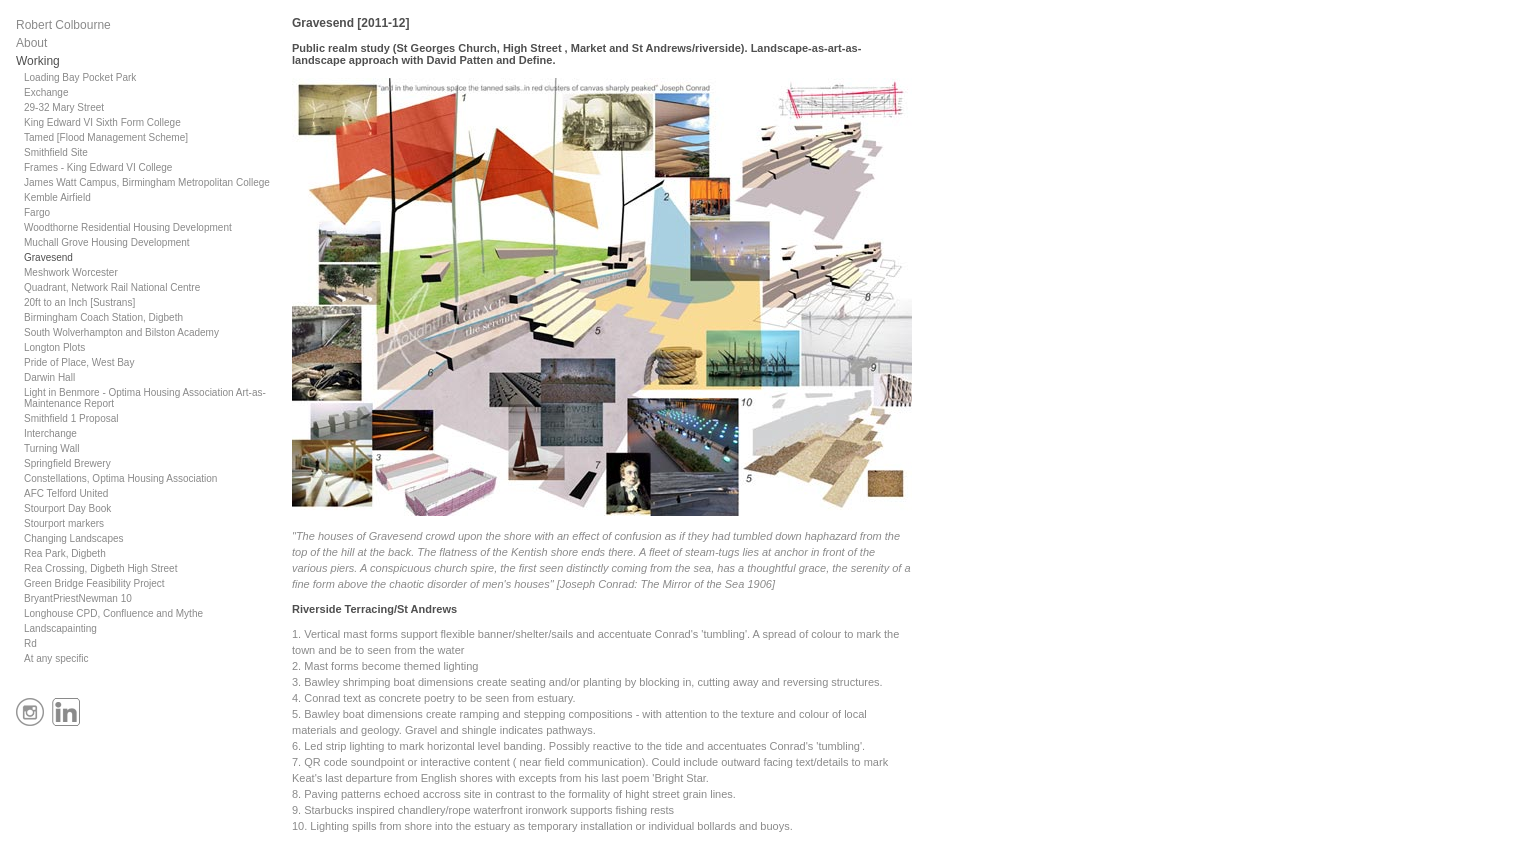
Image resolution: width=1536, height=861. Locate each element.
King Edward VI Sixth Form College (102, 122)
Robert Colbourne (63, 25)
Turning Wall (51, 448)
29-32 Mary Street (64, 107)
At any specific (56, 658)
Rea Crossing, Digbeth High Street (100, 568)
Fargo (37, 212)
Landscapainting (60, 628)
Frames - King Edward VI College (98, 167)
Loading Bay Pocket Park (80, 77)
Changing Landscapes (74, 538)
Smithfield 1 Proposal (71, 418)
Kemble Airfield (57, 197)
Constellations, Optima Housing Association (120, 478)
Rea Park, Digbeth (65, 553)
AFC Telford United (66, 493)
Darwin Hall (49, 377)
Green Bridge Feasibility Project (94, 583)
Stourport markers (64, 523)
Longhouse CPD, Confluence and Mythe (113, 613)
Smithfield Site (56, 152)
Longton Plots (54, 347)
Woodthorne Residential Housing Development (128, 227)
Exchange (46, 92)
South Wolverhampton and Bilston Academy (121, 332)
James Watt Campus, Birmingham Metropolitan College (147, 182)
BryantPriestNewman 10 (78, 598)
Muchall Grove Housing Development (107, 242)
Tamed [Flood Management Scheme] (106, 137)
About (31, 43)
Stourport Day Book (67, 508)
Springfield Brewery (67, 463)
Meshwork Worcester (71, 272)
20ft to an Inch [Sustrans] (79, 302)
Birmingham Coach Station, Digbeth (103, 317)
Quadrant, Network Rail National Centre (112, 287)
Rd (30, 643)
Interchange (50, 433)
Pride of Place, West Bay (79, 362)
